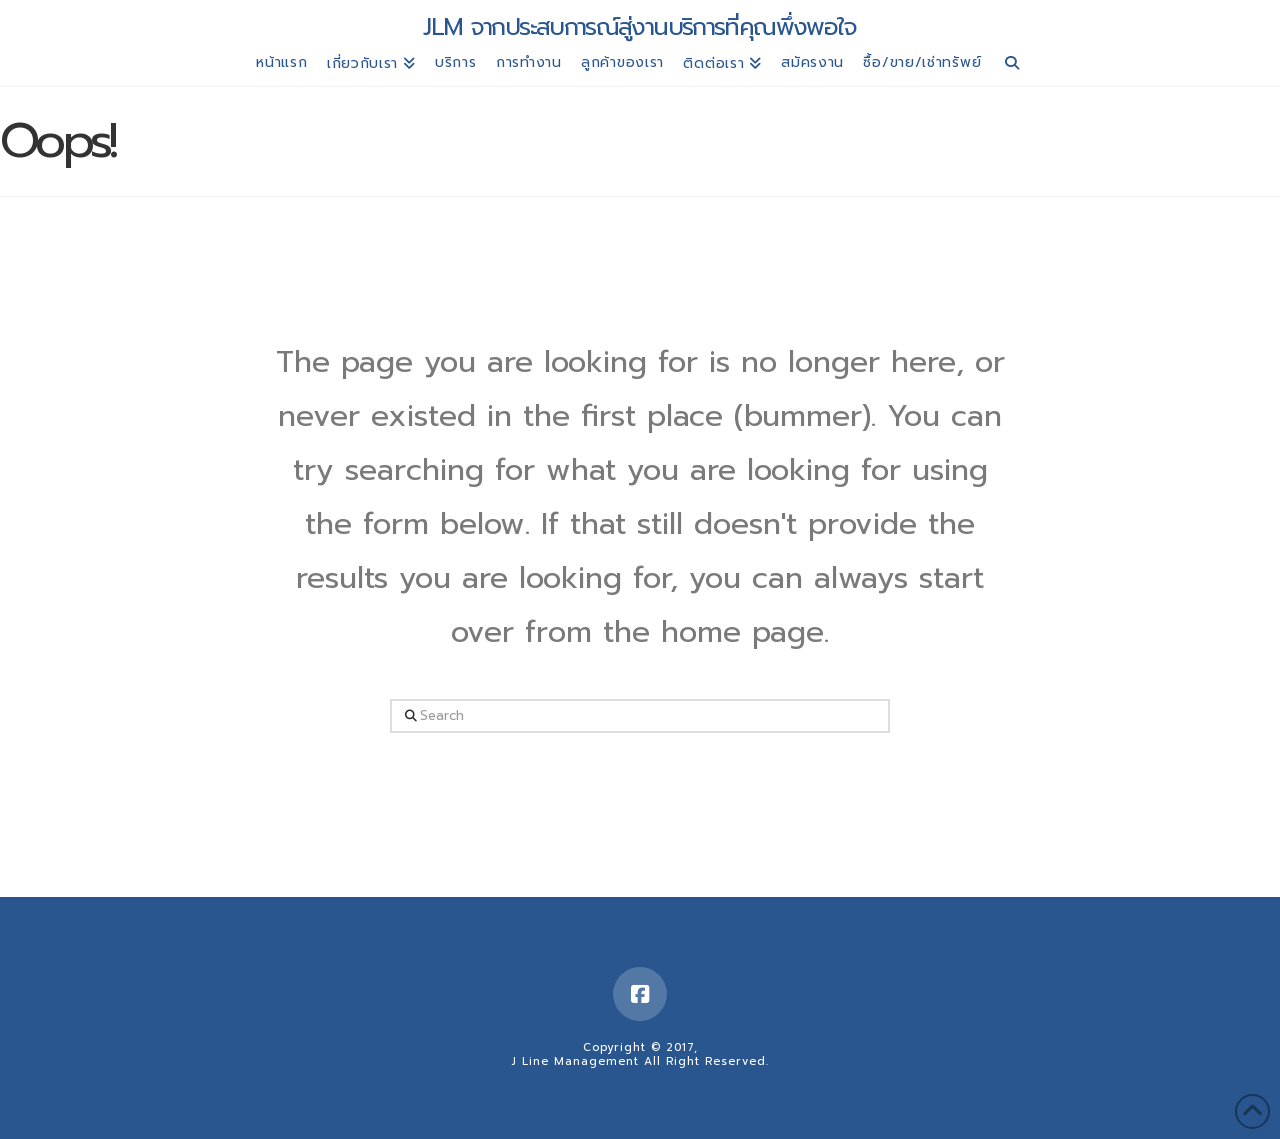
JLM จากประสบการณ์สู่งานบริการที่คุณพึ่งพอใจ (640, 27)
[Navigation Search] (1012, 66)
